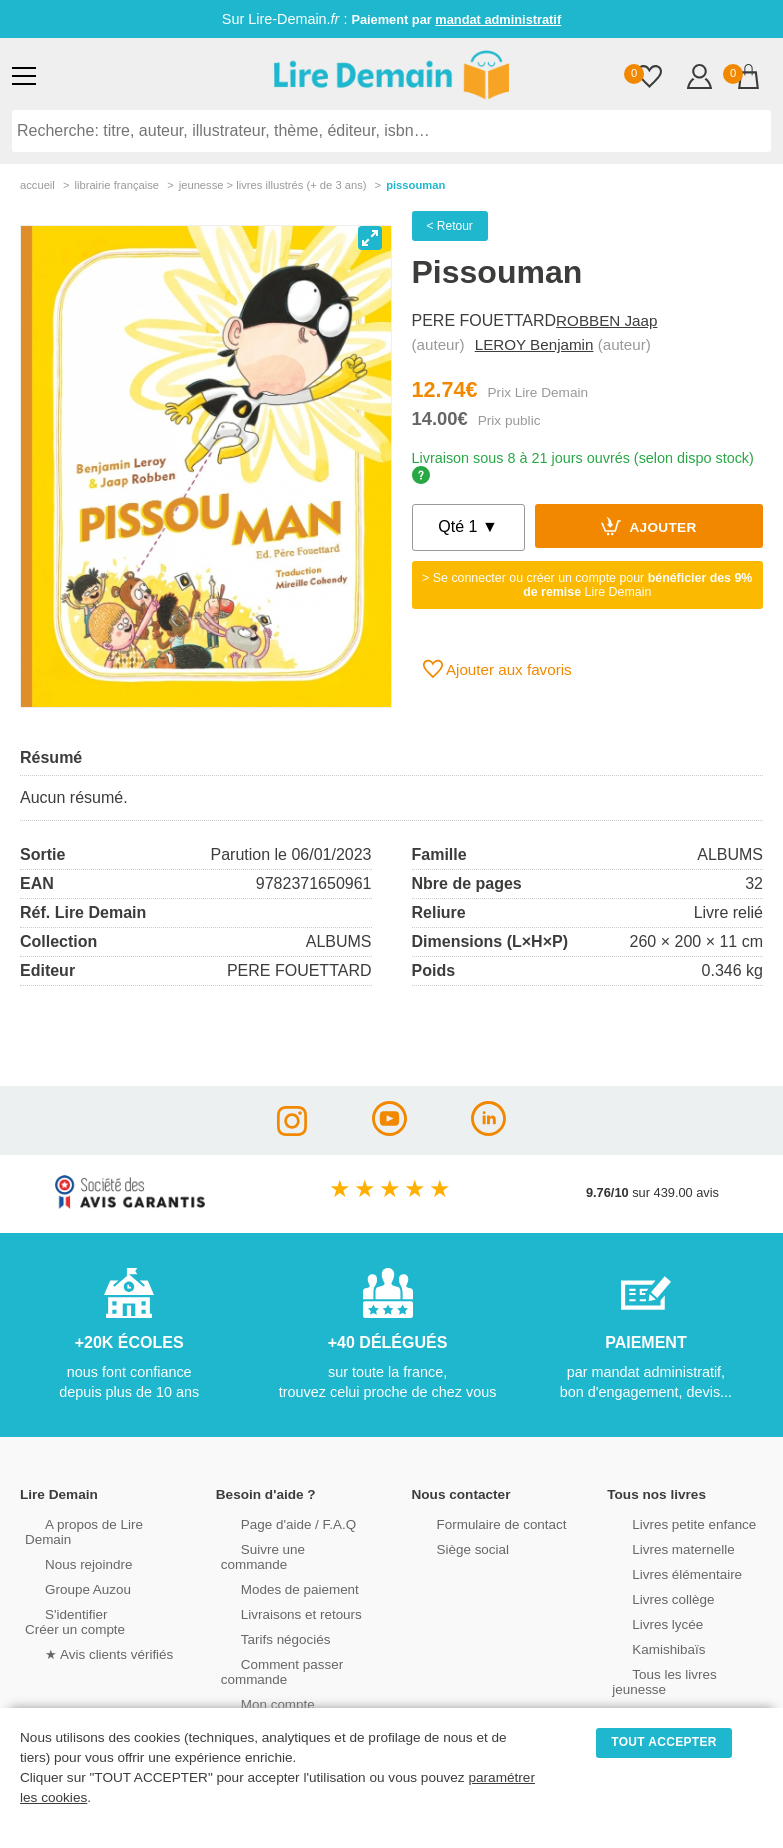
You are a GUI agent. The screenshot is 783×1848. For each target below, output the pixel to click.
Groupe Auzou (66, 1572)
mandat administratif (498, 19)
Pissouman (415, 185)
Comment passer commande (269, 1655)
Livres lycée (646, 1622)
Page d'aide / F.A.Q (276, 1522)
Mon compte (256, 1687)
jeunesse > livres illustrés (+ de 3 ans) (273, 185)
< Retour (450, 226)
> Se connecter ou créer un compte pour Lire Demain (587, 585)
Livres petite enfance (671, 1522)
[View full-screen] (370, 238)
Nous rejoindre (66, 1547)
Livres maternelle (660, 1547)
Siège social (451, 1547)
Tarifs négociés (263, 1622)
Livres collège (651, 1597)
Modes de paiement (277, 1572)
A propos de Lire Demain (95, 1522)
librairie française (116, 185)
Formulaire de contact (479, 1522)
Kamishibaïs (647, 1647)
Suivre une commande (285, 1547)
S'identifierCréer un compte (72, 1605)
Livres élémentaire (664, 1572)
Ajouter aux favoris (497, 669)
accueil (37, 185)
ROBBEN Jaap (606, 320)
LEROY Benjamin (534, 344)
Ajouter (649, 526)
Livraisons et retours (278, 1597)
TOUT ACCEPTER (664, 1742)
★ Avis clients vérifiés (86, 1637)
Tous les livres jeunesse (679, 1672)
